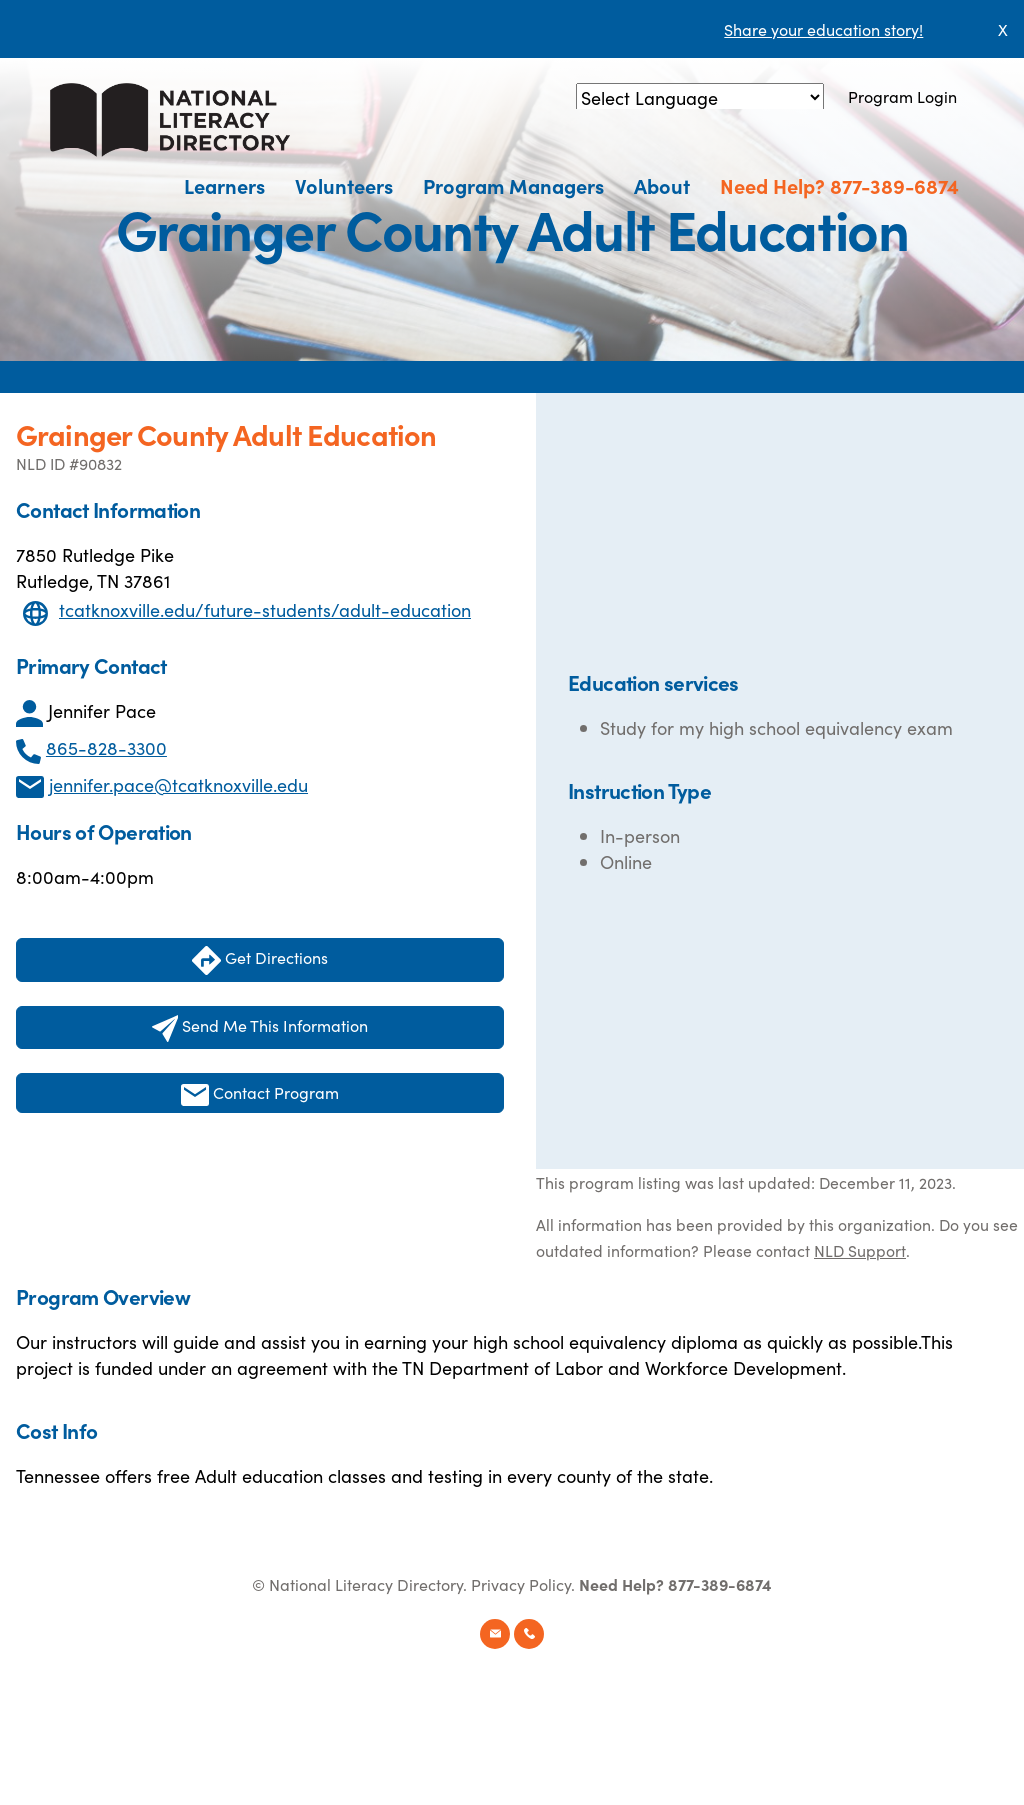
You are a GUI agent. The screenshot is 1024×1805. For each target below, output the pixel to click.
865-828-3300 (106, 747)
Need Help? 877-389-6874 (839, 185)
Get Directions (260, 960)
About (662, 185)
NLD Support (860, 1250)
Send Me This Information (260, 1028)
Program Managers (513, 185)
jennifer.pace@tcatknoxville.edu (178, 784)
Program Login (902, 96)
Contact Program (260, 1093)
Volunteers (344, 185)
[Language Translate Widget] (700, 97)
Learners (224, 185)
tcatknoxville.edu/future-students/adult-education (265, 609)
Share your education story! (823, 29)
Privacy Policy (521, 1584)
